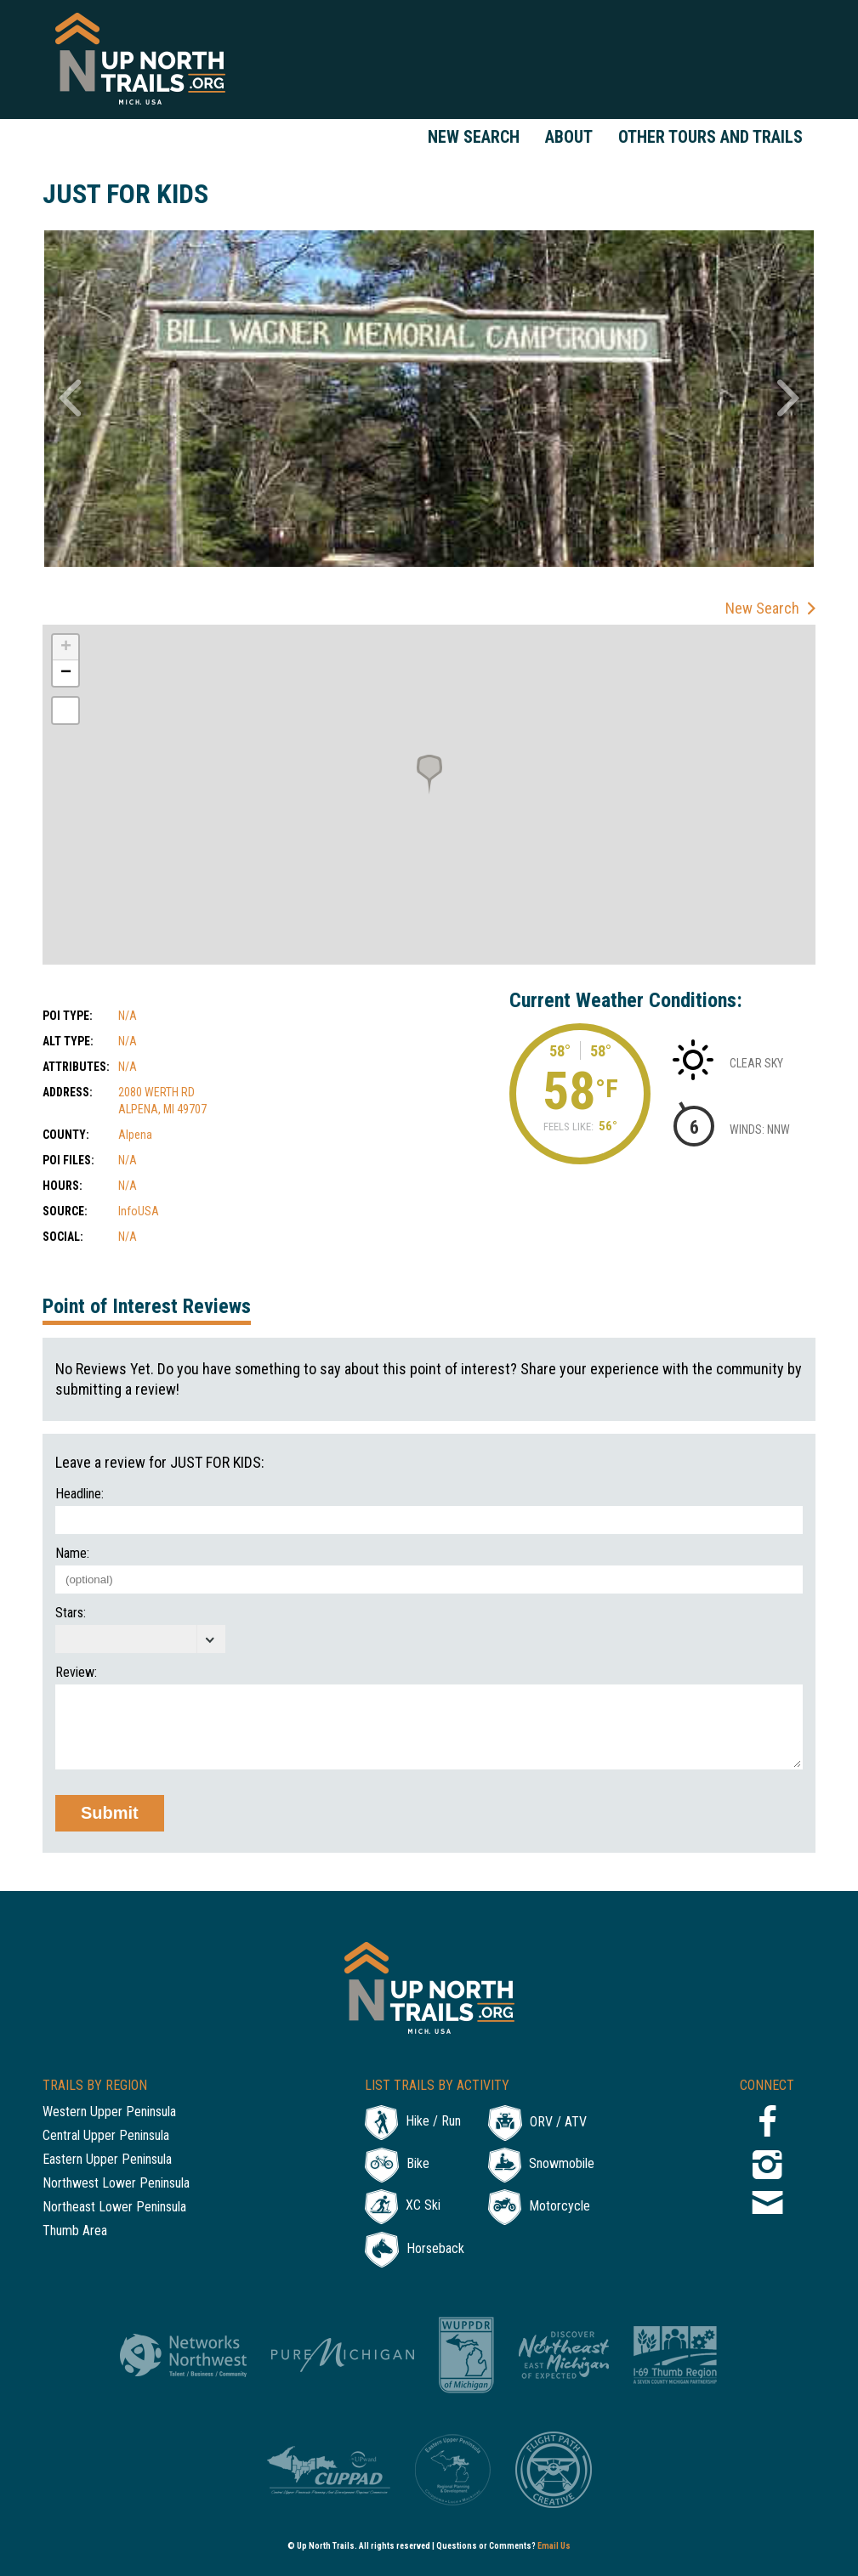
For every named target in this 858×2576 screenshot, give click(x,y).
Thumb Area (75, 2231)
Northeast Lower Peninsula (114, 2207)
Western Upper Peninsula (109, 2112)
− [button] (65, 673)
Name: (72, 1553)
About (569, 137)
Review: (76, 1672)
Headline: (79, 1494)
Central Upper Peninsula (106, 2136)
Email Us (554, 2546)
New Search (474, 137)
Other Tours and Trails (710, 137)
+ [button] (65, 647)
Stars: (70, 1613)
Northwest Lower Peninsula (116, 2184)
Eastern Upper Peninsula (107, 2160)
